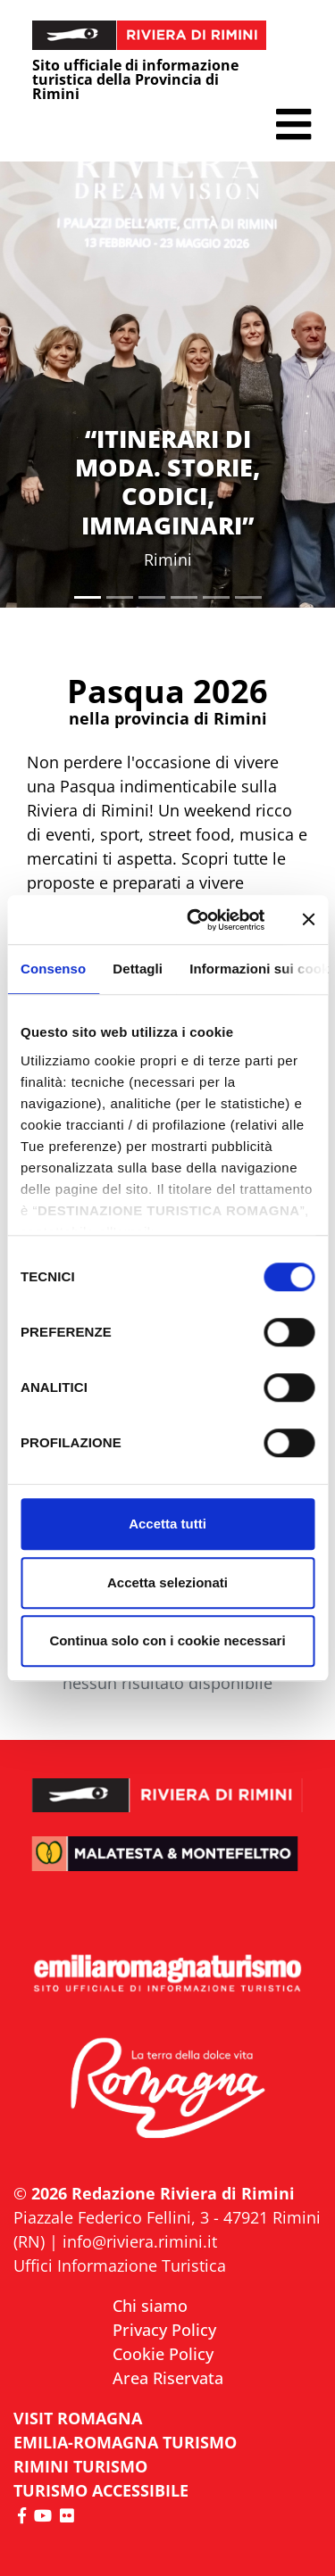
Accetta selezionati (167, 1582)
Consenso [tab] (53, 968)
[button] (293, 124)
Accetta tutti (167, 1523)
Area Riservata (168, 2378)
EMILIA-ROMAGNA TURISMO (125, 2442)
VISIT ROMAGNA (77, 2418)
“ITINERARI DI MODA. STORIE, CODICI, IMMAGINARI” (167, 482)
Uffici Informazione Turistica (119, 2265)
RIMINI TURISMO (80, 2466)
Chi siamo (150, 2305)
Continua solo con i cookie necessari (167, 1640)
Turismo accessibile (100, 2490)
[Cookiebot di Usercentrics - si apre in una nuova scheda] (196, 920)
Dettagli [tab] (138, 968)
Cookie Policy (163, 2354)
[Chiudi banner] (308, 920)
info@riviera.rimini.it (140, 2241)
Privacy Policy (164, 2329)
